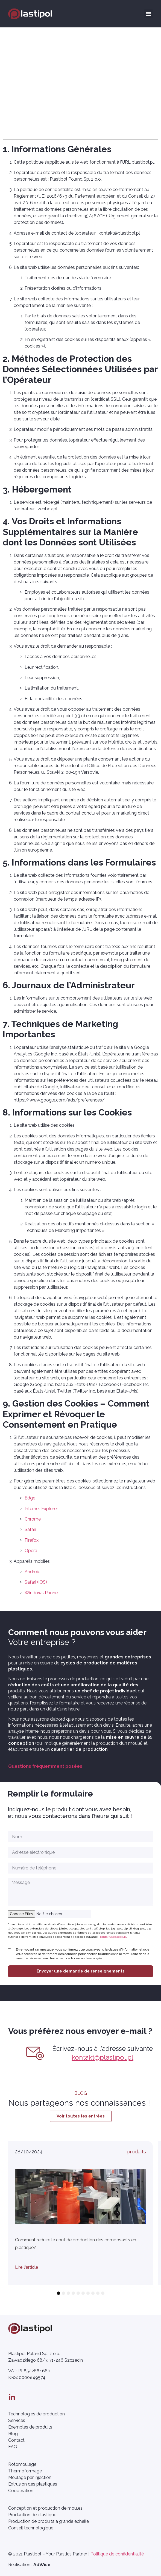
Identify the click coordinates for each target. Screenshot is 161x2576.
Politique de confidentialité (117, 2554)
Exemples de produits (30, 2427)
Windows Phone (41, 1592)
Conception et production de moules (45, 2508)
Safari (30, 1529)
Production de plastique (32, 2514)
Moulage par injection (29, 2477)
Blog (13, 2433)
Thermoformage (25, 2470)
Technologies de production (36, 2413)
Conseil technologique (30, 2528)
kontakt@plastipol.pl (113, 1936)
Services (16, 2420)
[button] (148, 13)
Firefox (32, 1540)
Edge (30, 1498)
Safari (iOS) (36, 1582)
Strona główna (23, 52)
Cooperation (20, 2490)
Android (32, 1571)
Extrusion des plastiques (32, 2484)
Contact (16, 2440)
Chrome (33, 1519)
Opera (31, 1550)
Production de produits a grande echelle (48, 2521)
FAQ (12, 2446)
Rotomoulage (22, 2464)
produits (136, 2151)
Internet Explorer (41, 1508)
